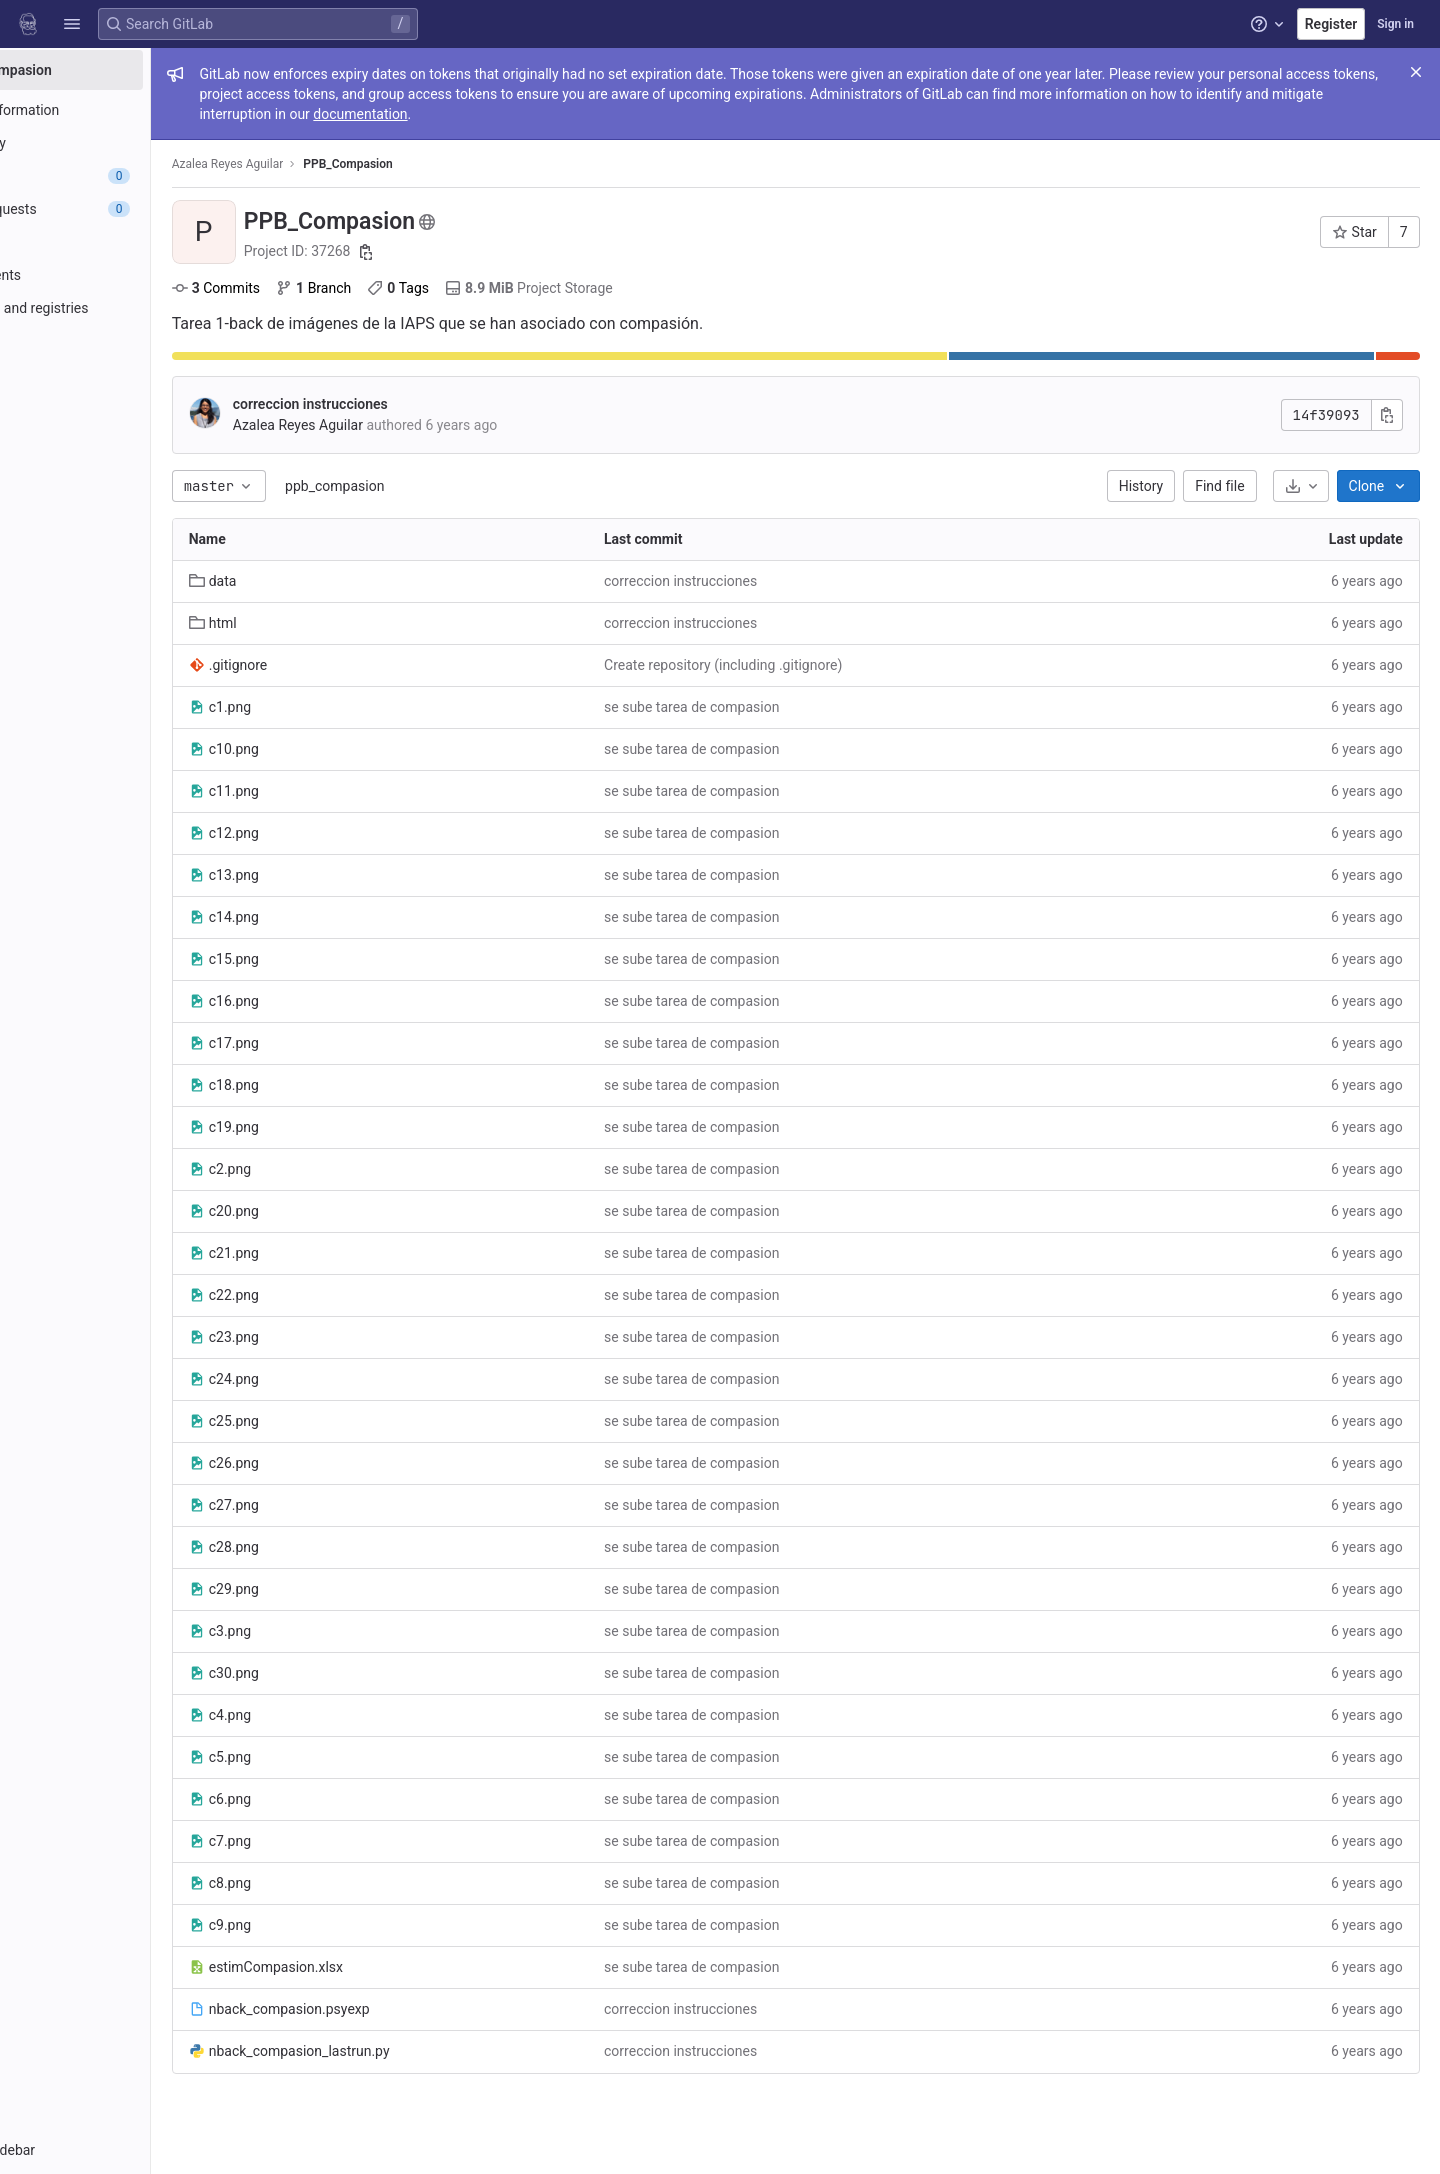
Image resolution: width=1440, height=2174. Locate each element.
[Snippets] (127, 440)
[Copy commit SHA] (1391, 415)
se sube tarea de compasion (759, 707)
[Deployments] (127, 275)
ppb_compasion (434, 486)
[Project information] (127, 110)
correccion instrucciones (410, 404)
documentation (612, 114)
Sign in (1395, 24)
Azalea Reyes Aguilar (328, 164)
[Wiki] (127, 407)
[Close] (1416, 72)
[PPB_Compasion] (128, 70)
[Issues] (127, 176)
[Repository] (127, 143)
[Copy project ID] (466, 252)
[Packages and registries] (127, 308)
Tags (499, 288)
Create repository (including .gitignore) (791, 665)
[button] (72, 24)
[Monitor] (127, 341)
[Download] (1305, 486)
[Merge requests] (127, 209)
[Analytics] (127, 374)
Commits (316, 288)
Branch (413, 288)
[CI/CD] (127, 242)
